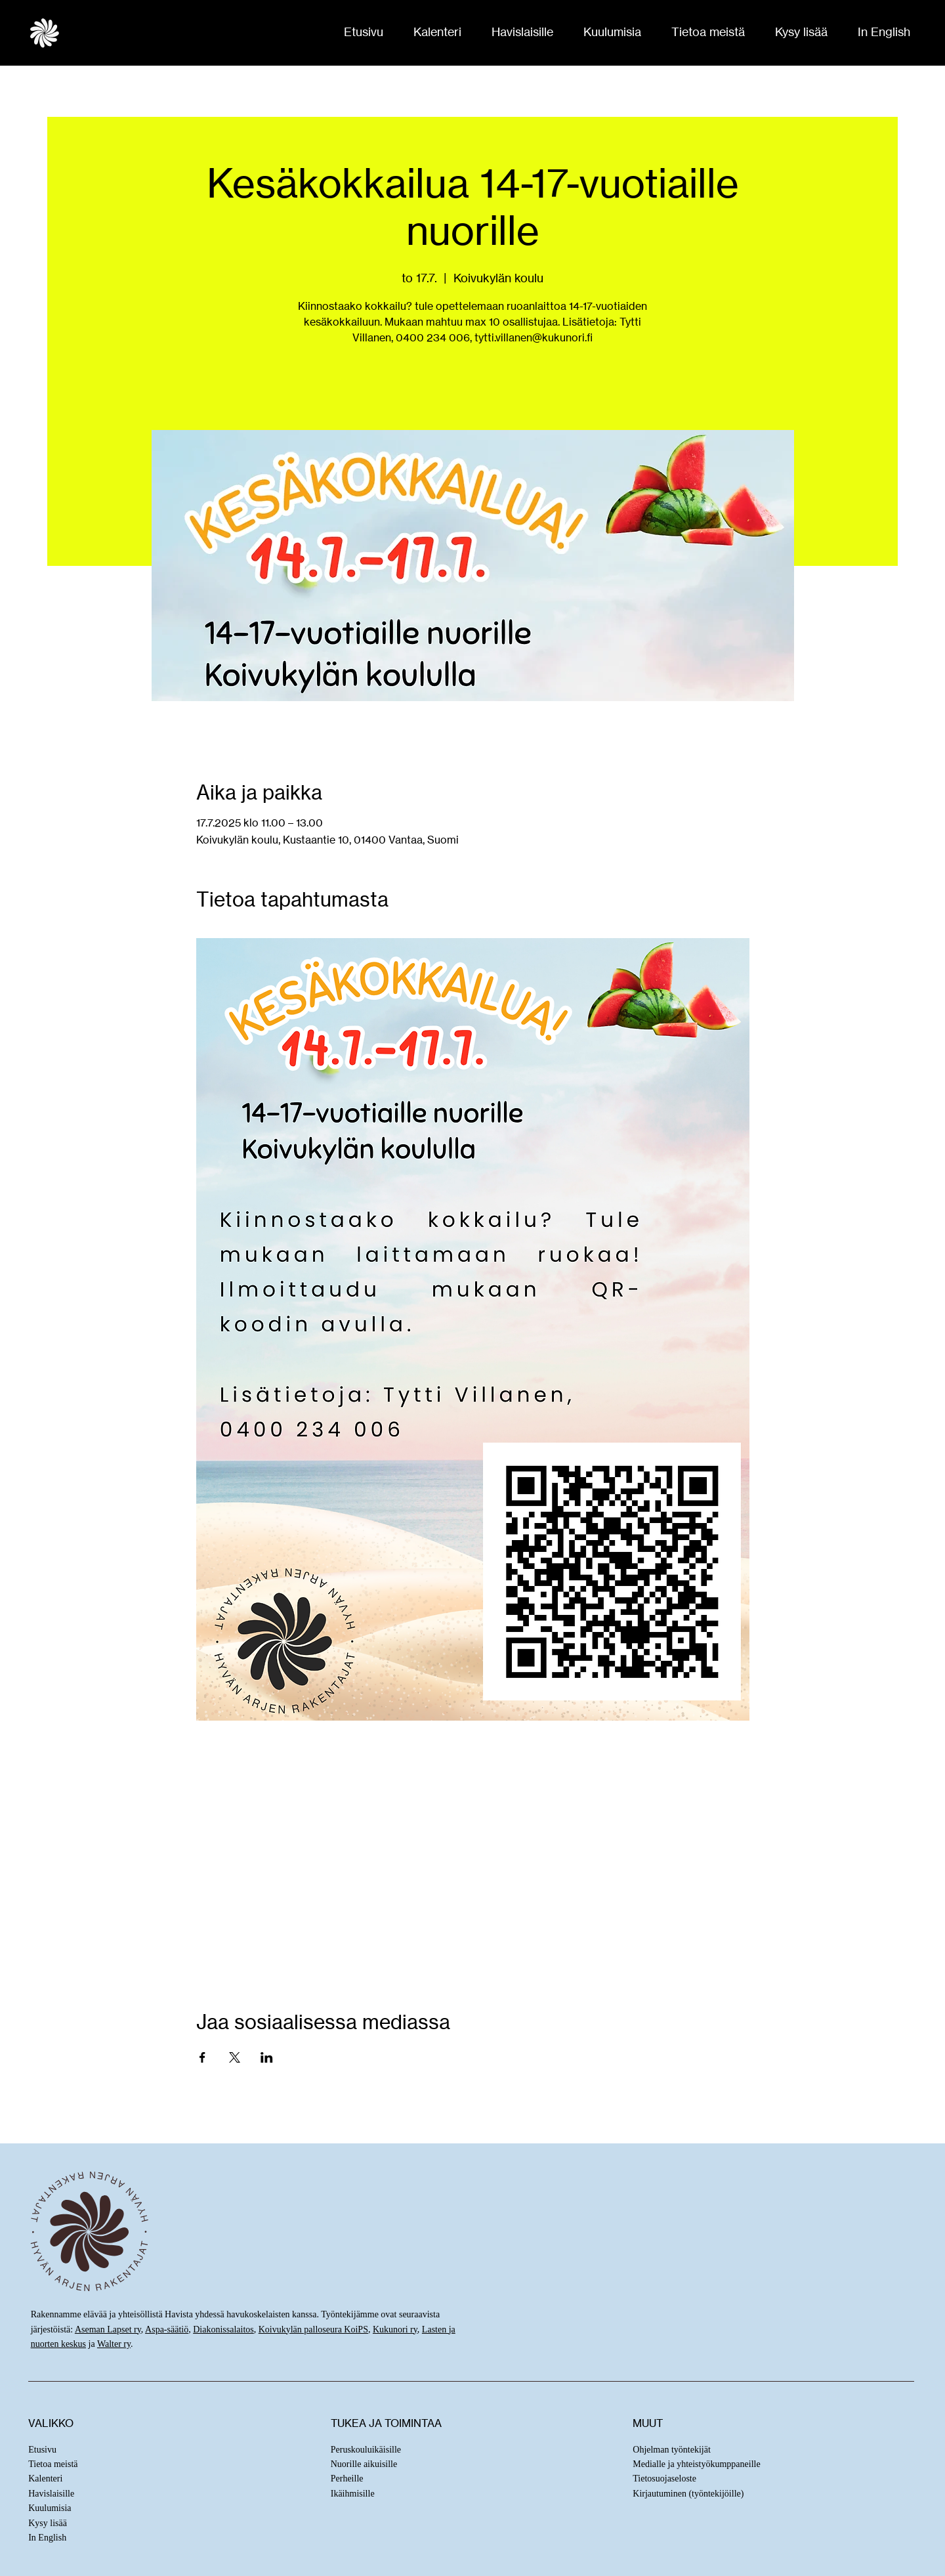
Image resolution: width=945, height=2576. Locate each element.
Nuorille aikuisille (364, 2464)
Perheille (347, 2478)
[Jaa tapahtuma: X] (234, 2057)
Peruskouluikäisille (366, 2450)
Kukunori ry (395, 2329)
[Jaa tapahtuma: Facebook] (202, 2057)
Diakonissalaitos (223, 2329)
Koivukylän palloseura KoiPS (313, 2329)
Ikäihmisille (353, 2494)
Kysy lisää (47, 2523)
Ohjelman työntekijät (672, 2450)
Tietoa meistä (52, 2464)
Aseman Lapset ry (108, 2329)
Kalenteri (45, 2478)
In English (47, 2538)
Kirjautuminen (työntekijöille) (688, 2494)
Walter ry (114, 2344)
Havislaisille (51, 2494)
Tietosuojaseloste (664, 2478)
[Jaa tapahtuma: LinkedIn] (267, 2057)
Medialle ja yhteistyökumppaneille (696, 2464)
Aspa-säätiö (166, 2329)
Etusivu (42, 2450)
